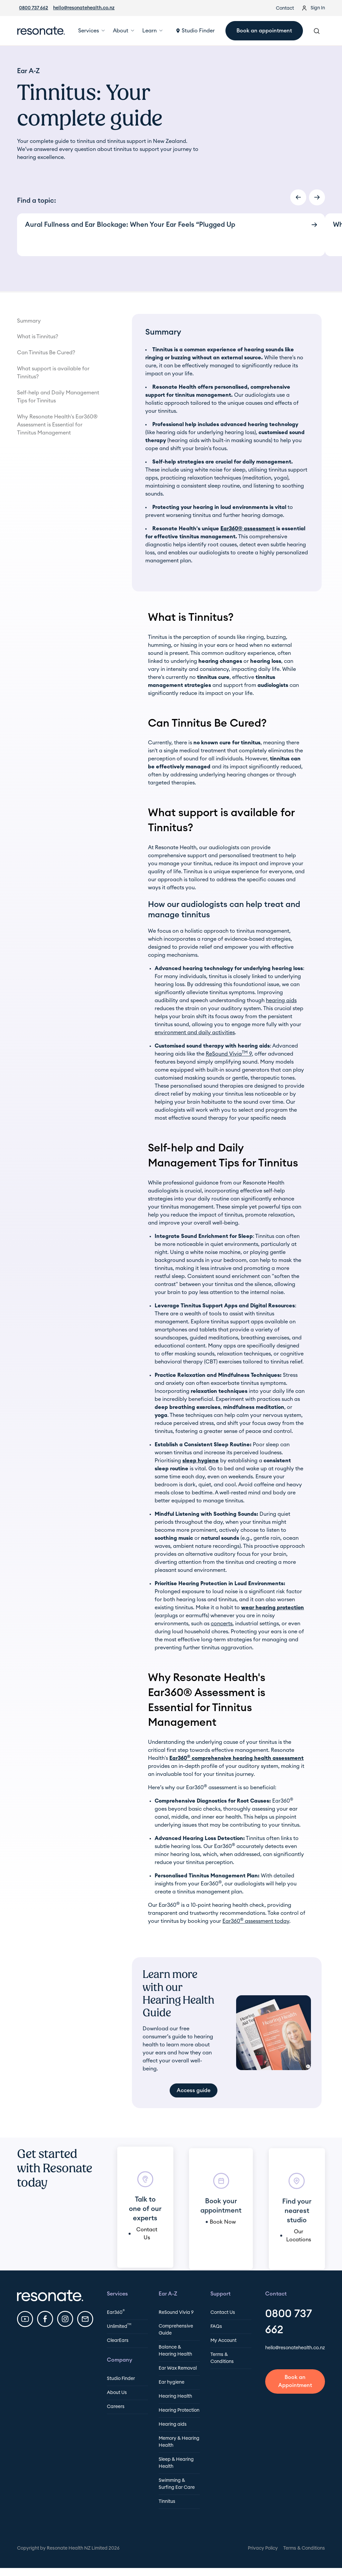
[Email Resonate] (85, 2319)
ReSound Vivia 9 (229, 1054)
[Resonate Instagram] (65, 2319)
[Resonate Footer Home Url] (50, 2295)
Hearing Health (175, 2396)
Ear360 (116, 2312)
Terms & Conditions (222, 2358)
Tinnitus (167, 2501)
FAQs (216, 2326)
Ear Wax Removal (178, 2368)
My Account (223, 2340)
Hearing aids (173, 2424)
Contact (285, 8)
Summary (29, 321)
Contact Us (222, 2312)
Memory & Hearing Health (179, 2442)
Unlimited (119, 2326)
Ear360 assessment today (255, 1921)
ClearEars (118, 2340)
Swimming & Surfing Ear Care (177, 2484)
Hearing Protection (179, 2410)
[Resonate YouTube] (25, 2319)
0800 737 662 (33, 8)
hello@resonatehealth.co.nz (84, 8)
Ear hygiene (171, 2382)
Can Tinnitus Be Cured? (46, 352)
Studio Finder (121, 2378)
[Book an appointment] (295, 2381)
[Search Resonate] (316, 30)
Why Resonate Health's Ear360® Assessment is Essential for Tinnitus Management (57, 424)
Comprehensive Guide (176, 2330)
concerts (221, 1623)
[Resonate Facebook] (45, 2319)
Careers (116, 2406)
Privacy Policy (263, 2548)
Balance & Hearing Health (175, 2351)
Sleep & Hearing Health (176, 2463)
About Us (117, 2392)
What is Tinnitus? (37, 336)
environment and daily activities (195, 1032)
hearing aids (281, 1000)
